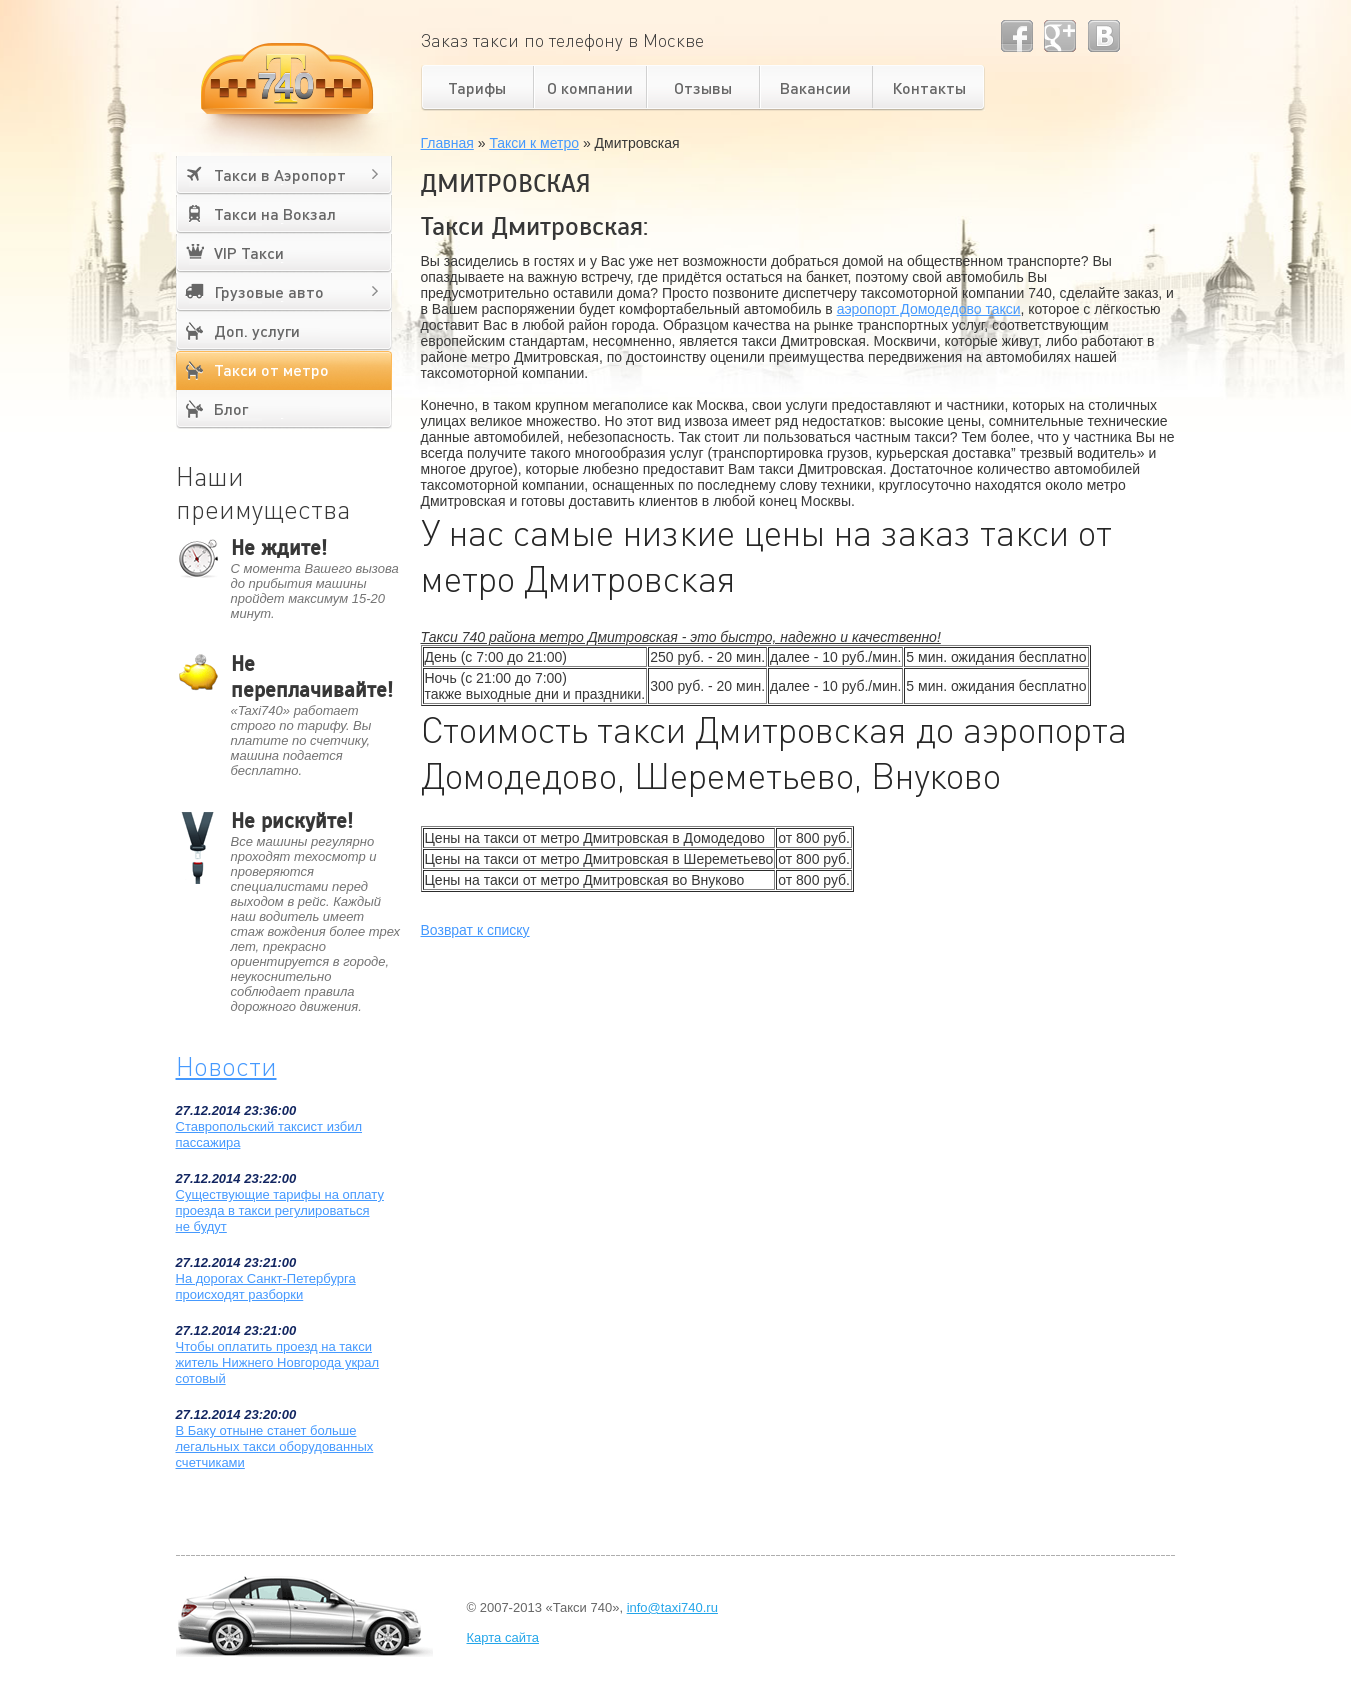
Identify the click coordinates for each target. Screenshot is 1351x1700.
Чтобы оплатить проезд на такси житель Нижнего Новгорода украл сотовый (278, 1362)
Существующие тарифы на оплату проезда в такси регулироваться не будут (280, 1210)
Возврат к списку (475, 930)
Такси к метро (534, 143)
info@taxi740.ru (672, 1607)
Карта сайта (503, 1637)
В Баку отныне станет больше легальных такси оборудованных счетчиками (275, 1446)
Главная (447, 143)
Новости (226, 1065)
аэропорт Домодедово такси (929, 309)
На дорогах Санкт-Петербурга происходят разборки (266, 1286)
